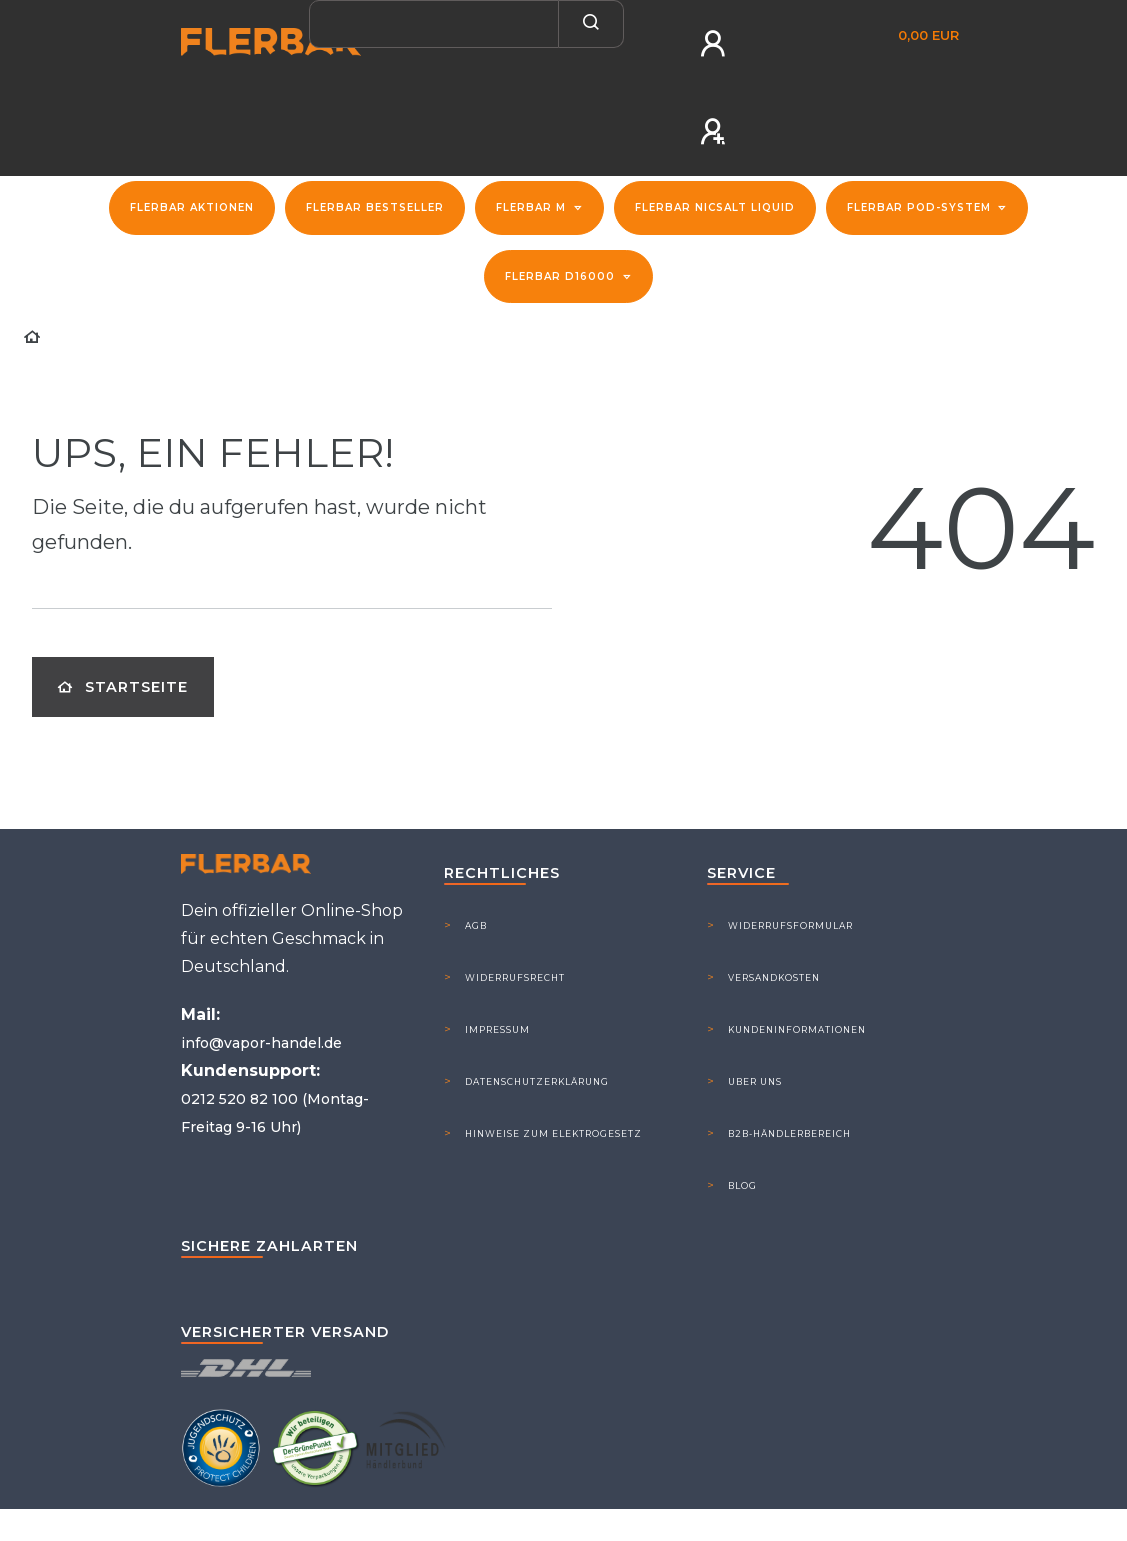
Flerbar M (533, 207)
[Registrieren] (715, 132)
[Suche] (591, 24)
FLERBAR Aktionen (192, 207)
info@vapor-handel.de (261, 1043)
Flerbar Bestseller (375, 207)
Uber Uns (755, 1081)
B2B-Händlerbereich (789, 1133)
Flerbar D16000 (562, 276)
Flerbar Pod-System (921, 207)
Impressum (497, 1029)
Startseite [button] (123, 687)
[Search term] (434, 24)
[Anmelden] (715, 44)
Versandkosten (774, 977)
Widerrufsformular (790, 925)
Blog (742, 1185)
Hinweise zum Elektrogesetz (553, 1133)
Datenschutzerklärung (537, 1081)
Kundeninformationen (797, 1029)
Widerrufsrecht (515, 977)
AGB (476, 925)
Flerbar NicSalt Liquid (715, 207)
